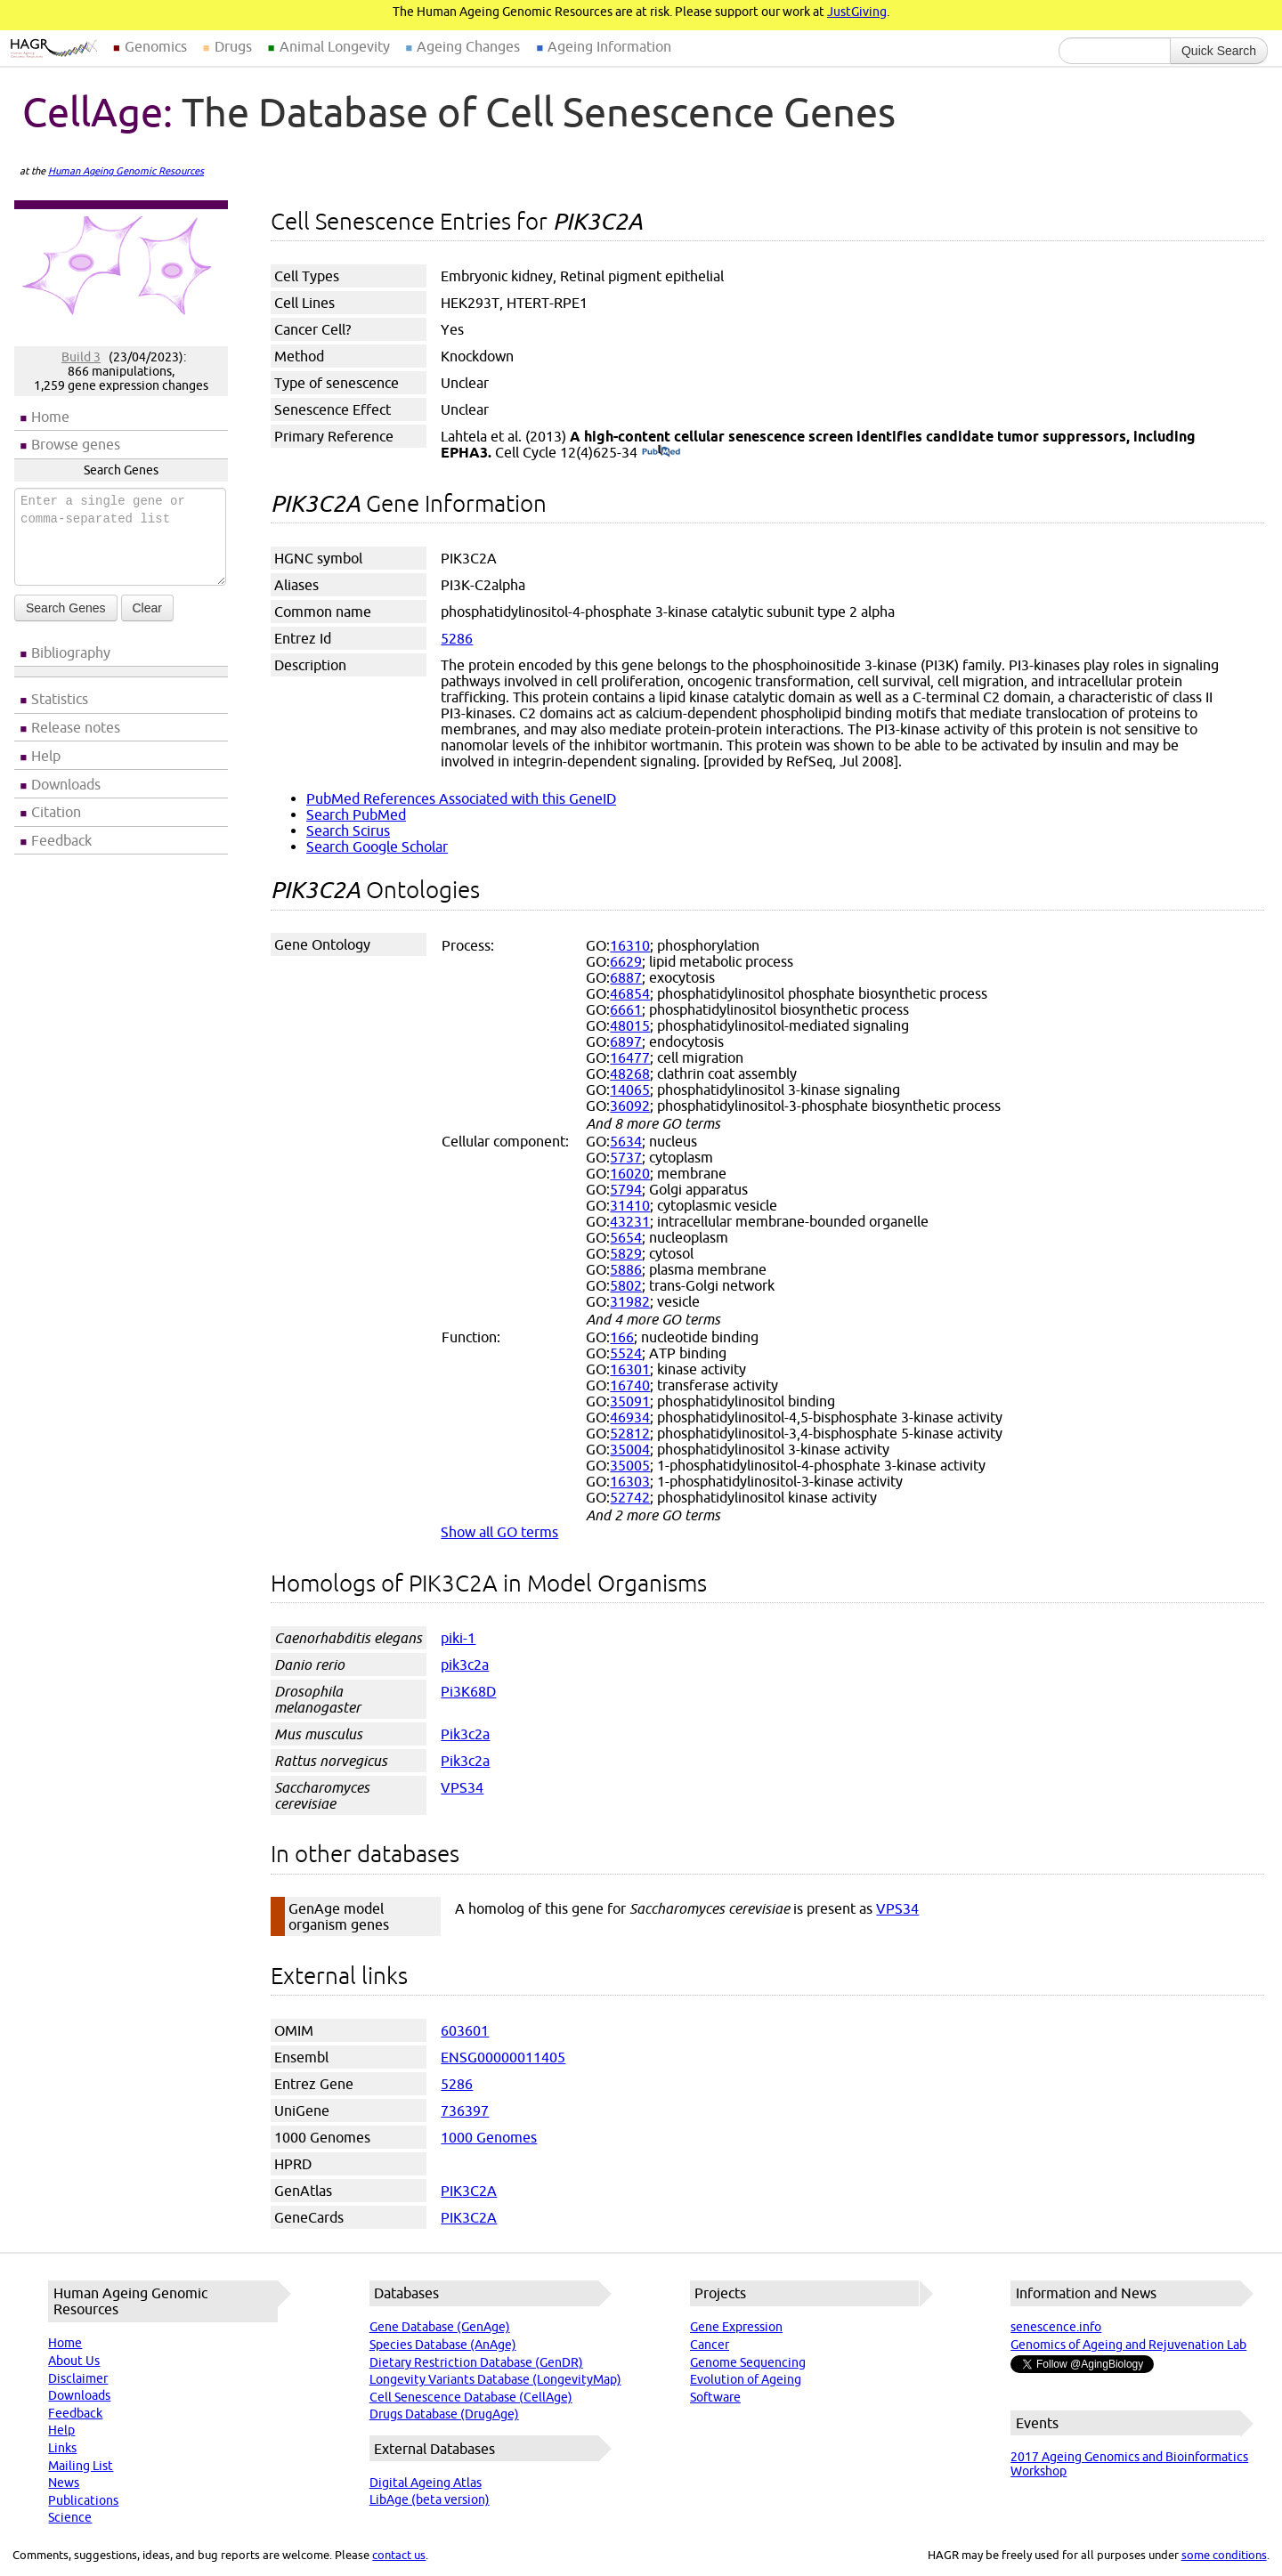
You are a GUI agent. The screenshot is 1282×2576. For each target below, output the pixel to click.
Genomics (156, 46)
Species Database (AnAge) (442, 2344)
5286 (457, 638)
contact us (399, 2554)
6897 (626, 1041)
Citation (56, 812)
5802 (626, 1285)
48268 (630, 1073)
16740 (630, 1385)
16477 (630, 1057)
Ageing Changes (468, 46)
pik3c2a (465, 1665)
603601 (465, 2030)
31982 (630, 1301)
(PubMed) (661, 452)
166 (622, 1337)
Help (46, 756)
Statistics (59, 699)
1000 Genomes (489, 2137)
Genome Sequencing (748, 2362)
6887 (626, 977)
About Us (74, 2360)
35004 (630, 1449)
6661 (626, 1009)
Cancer (709, 2344)
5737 (626, 1157)
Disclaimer (78, 2378)
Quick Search (1218, 51)
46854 (630, 993)
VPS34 (462, 1787)
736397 (465, 2110)
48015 (630, 1025)
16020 (630, 1173)
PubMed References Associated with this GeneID (461, 798)
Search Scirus (348, 830)
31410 (630, 1205)
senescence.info (1055, 2327)
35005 (630, 1465)
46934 (630, 1417)
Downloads (66, 784)
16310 (630, 945)
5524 (626, 1353)
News (63, 2482)
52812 (630, 1433)
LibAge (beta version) (429, 2499)
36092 (630, 1106)
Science (70, 2517)
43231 (630, 1221)
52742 (630, 1497)
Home (50, 417)
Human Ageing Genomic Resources (126, 171)
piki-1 (458, 1638)
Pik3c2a (465, 1734)
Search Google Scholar (377, 846)
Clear (147, 608)
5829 (626, 1253)
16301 (630, 1369)
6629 (626, 961)
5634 (626, 1141)
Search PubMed (356, 814)
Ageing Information (609, 46)
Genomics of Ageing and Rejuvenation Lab (1128, 2344)
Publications (83, 2500)
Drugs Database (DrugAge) (444, 2414)
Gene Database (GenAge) (439, 2327)
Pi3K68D (468, 1691)
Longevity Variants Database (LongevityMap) (495, 2379)
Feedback (61, 840)
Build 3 (81, 357)
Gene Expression (736, 2327)
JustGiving (857, 11)
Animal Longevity (335, 46)
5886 (626, 1269)
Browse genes (75, 444)
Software (715, 2397)
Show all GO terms (499, 1532)
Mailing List (80, 2466)
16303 (630, 1481)
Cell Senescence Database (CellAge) (470, 2397)
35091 (630, 1401)
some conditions (1224, 2554)
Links (62, 2448)
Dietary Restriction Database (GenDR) (476, 2362)
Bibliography (70, 652)
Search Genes (66, 608)
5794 (626, 1189)
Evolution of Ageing (745, 2379)
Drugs (233, 46)
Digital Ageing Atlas (425, 2482)
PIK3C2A (469, 2191)
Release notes (75, 727)
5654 (626, 1237)
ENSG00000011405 (503, 2057)
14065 (630, 1089)
